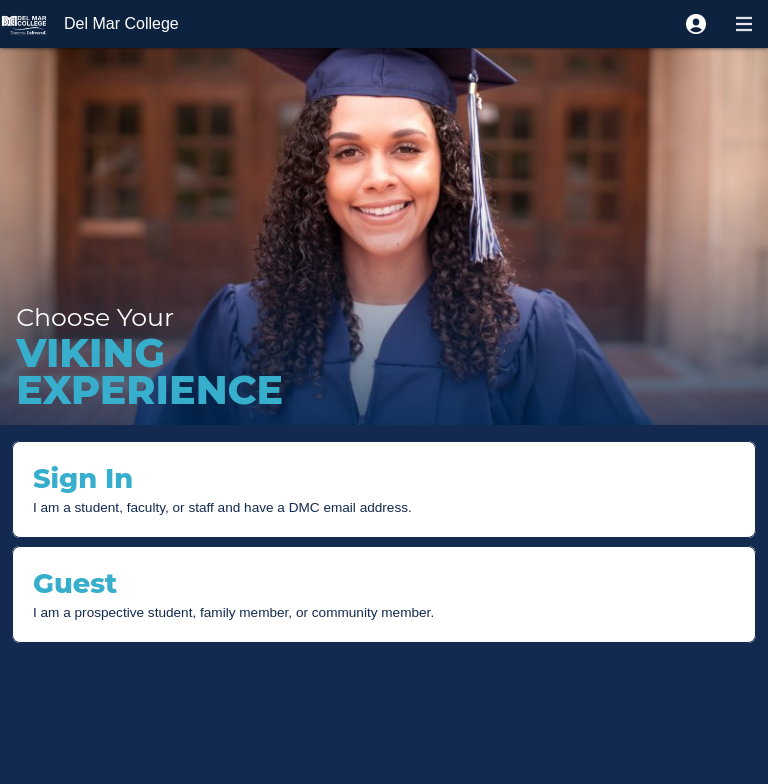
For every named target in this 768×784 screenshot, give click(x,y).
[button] (696, 24)
